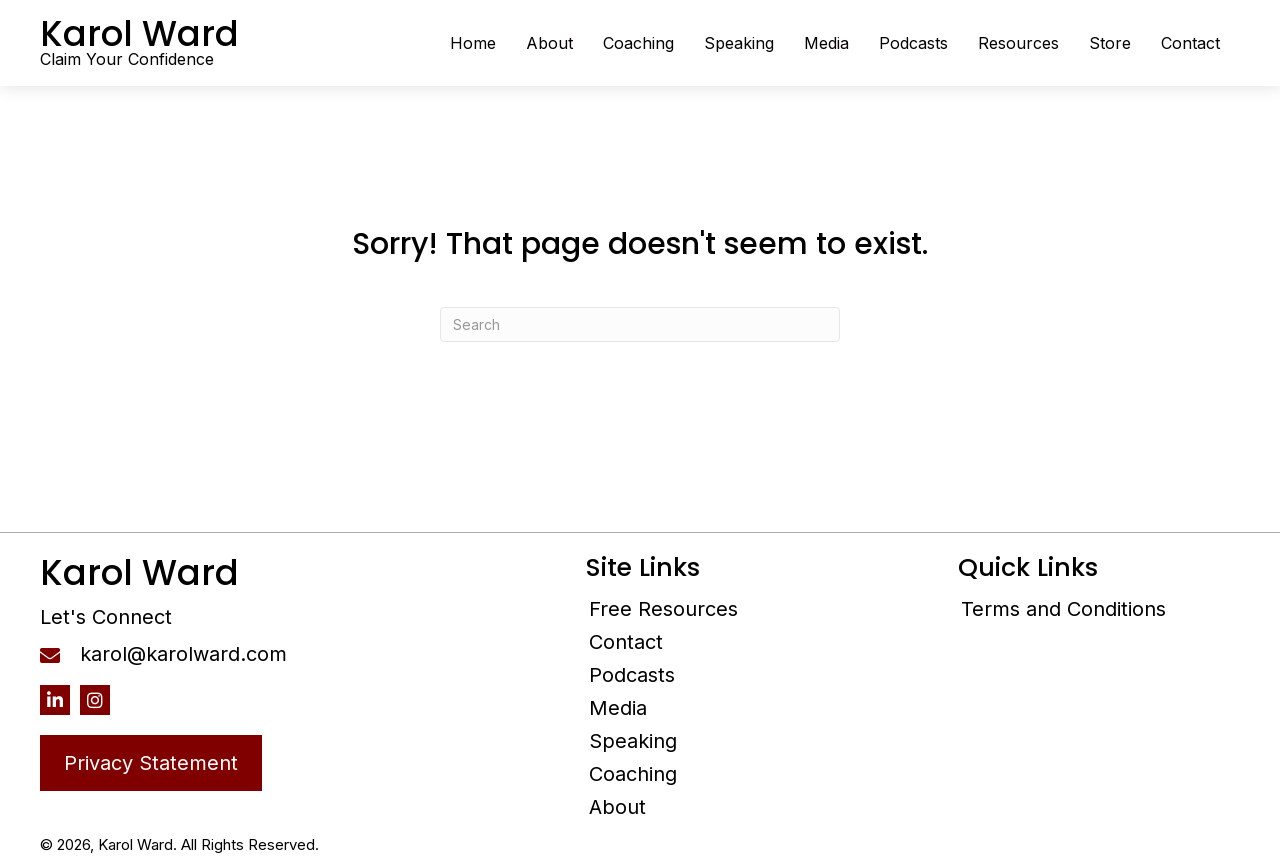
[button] (55, 700)
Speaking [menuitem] (633, 741)
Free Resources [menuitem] (663, 609)
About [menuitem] (617, 807)
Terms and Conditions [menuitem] (1063, 609)
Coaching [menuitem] (633, 774)
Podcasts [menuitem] (632, 675)
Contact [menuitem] (626, 642)
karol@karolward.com (183, 654)
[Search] (640, 324)
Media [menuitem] (618, 708)
